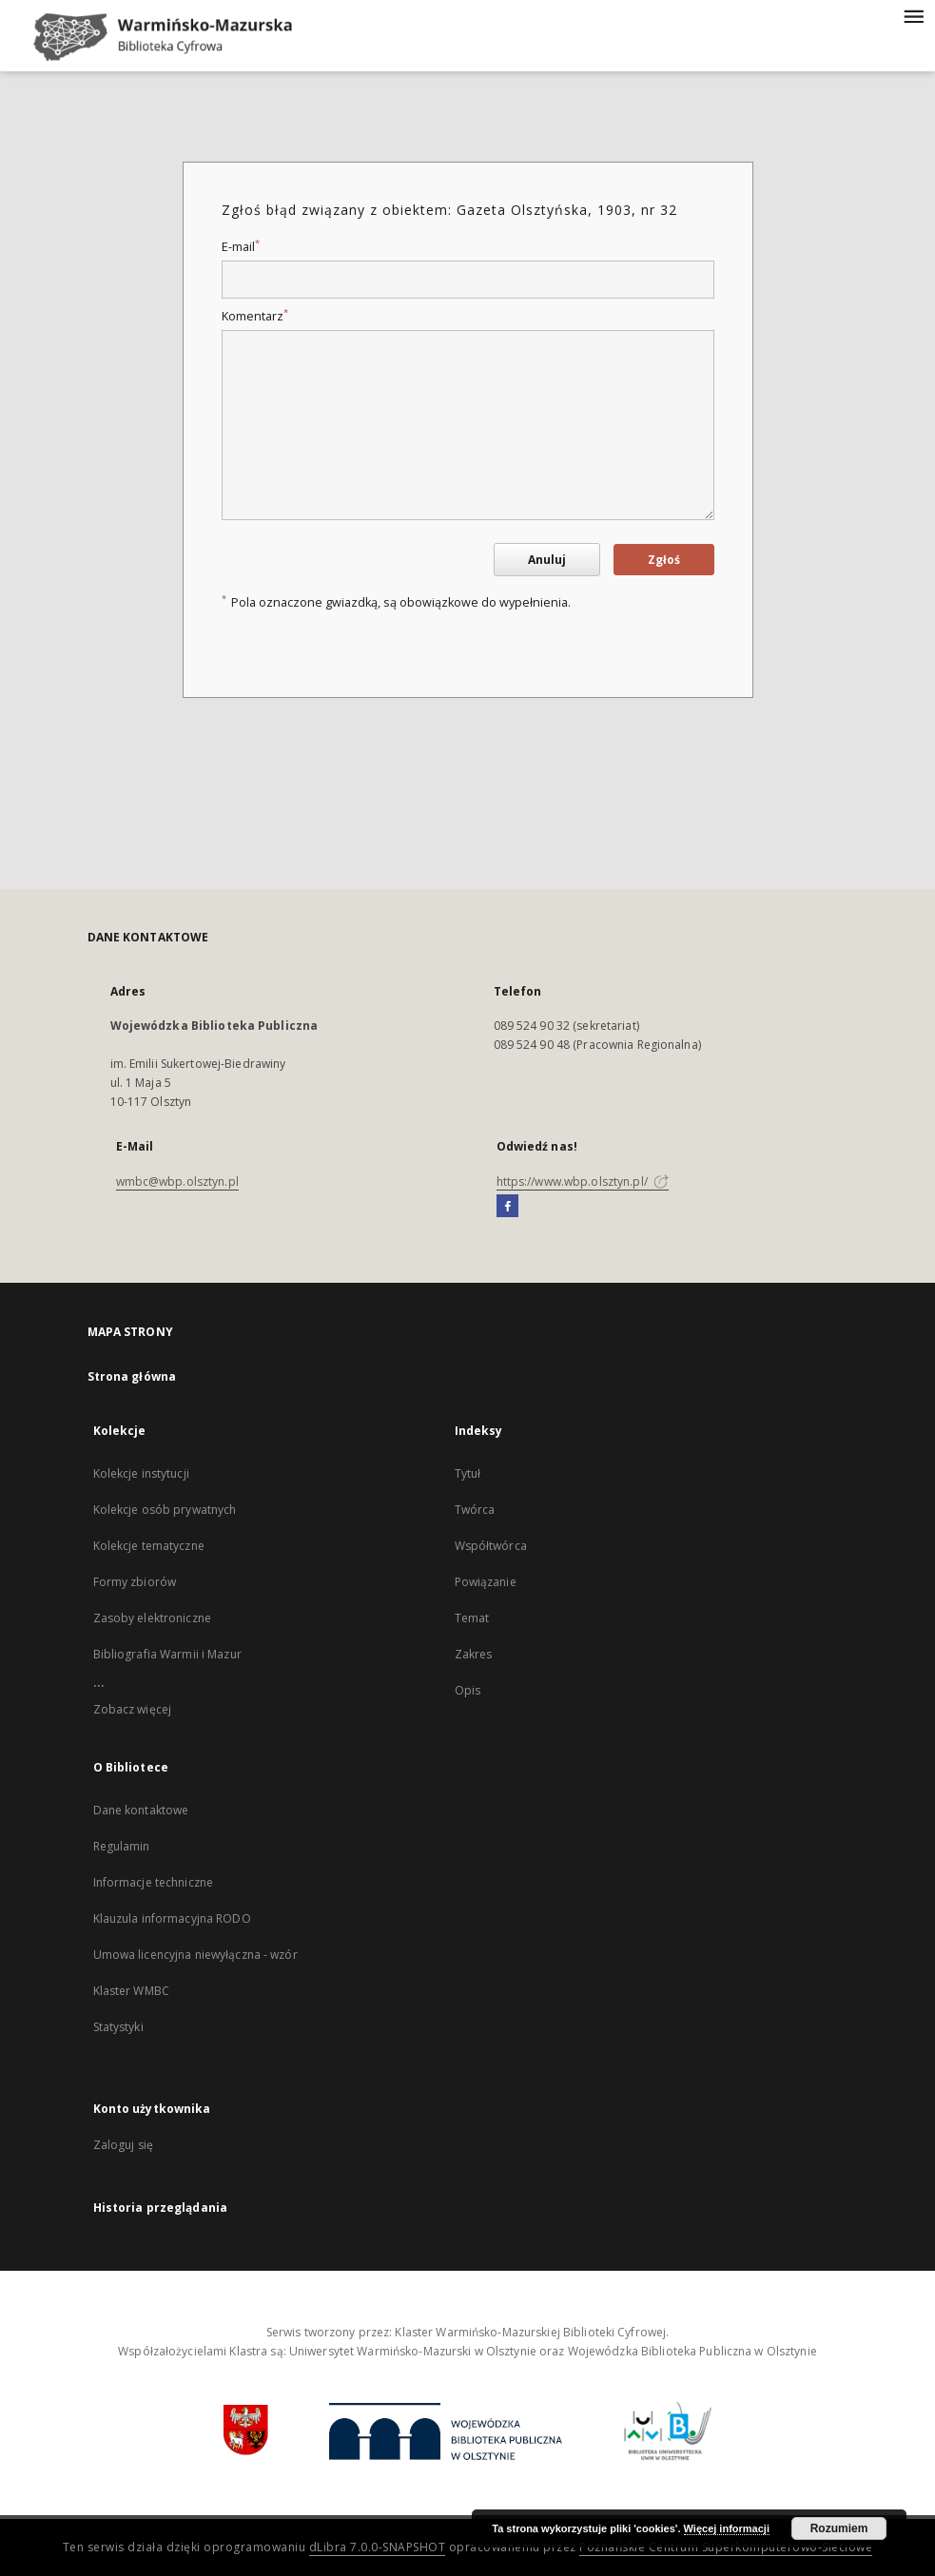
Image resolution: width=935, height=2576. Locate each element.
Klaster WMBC (131, 1991)
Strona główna (132, 1376)
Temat (472, 1618)
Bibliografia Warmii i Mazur (167, 1654)
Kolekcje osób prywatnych (165, 1509)
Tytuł (468, 1473)
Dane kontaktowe (141, 1810)
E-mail (241, 247)
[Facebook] (507, 1206)
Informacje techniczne (153, 1882)
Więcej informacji (726, 2528)
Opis (467, 1690)
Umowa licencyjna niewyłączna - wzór (195, 1955)
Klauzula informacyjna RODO (172, 1918)
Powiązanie (485, 1582)
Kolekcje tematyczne (149, 1546)
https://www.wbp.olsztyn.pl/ (583, 1181)
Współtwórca (491, 1546)
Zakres (474, 1654)
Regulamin (121, 1846)
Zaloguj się (123, 2145)
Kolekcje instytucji (141, 1473)
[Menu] (913, 15)
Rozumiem (839, 2528)
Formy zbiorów (135, 1582)
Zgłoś (664, 560)
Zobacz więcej (132, 1709)
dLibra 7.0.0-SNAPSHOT (377, 2547)
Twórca (475, 1509)
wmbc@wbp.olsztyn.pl (177, 1181)
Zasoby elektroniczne (152, 1618)
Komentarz (255, 316)
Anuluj (547, 560)
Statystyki (118, 2027)
